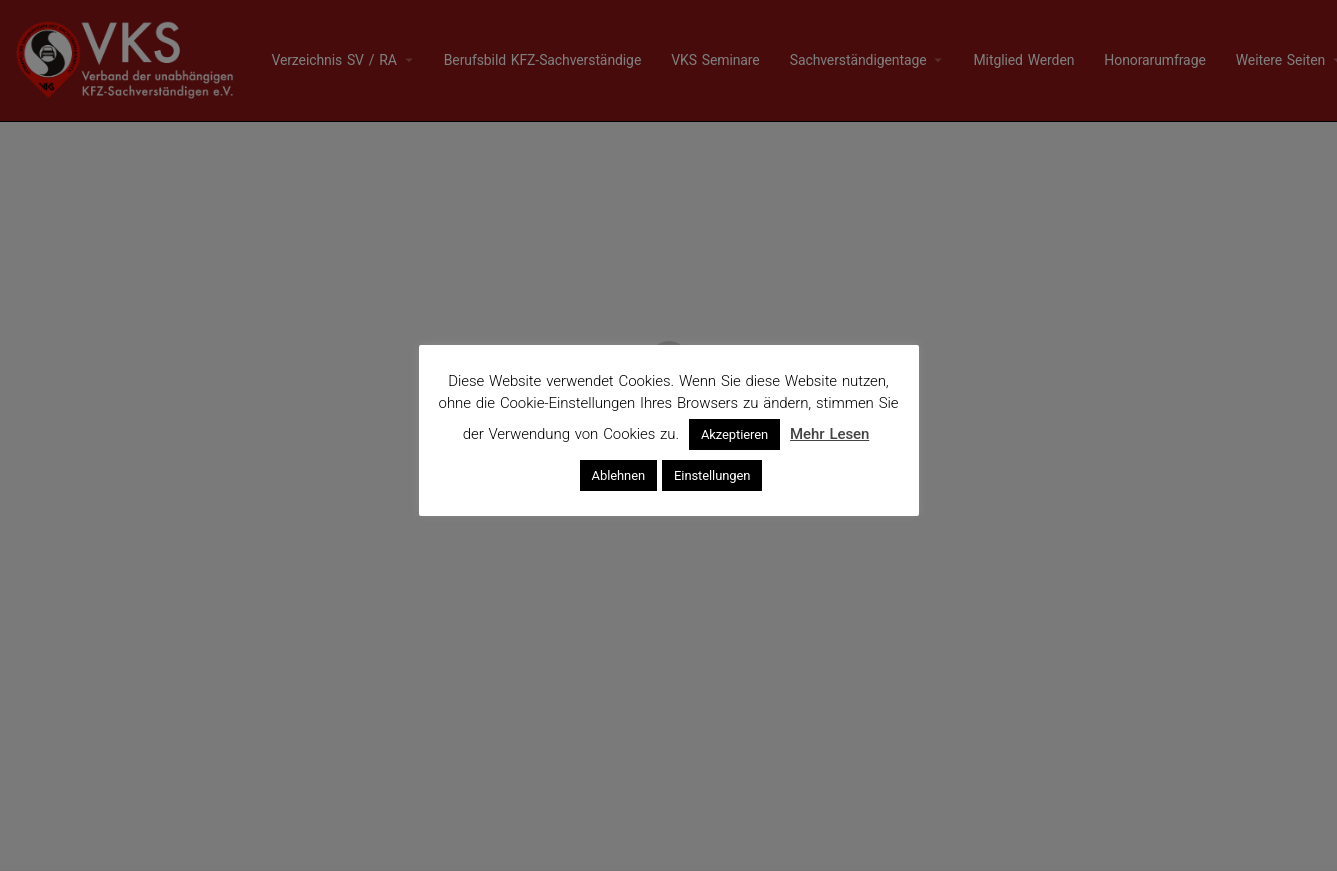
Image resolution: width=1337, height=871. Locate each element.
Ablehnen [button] (618, 475)
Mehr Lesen (829, 434)
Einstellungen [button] (712, 475)
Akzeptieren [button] (734, 434)
